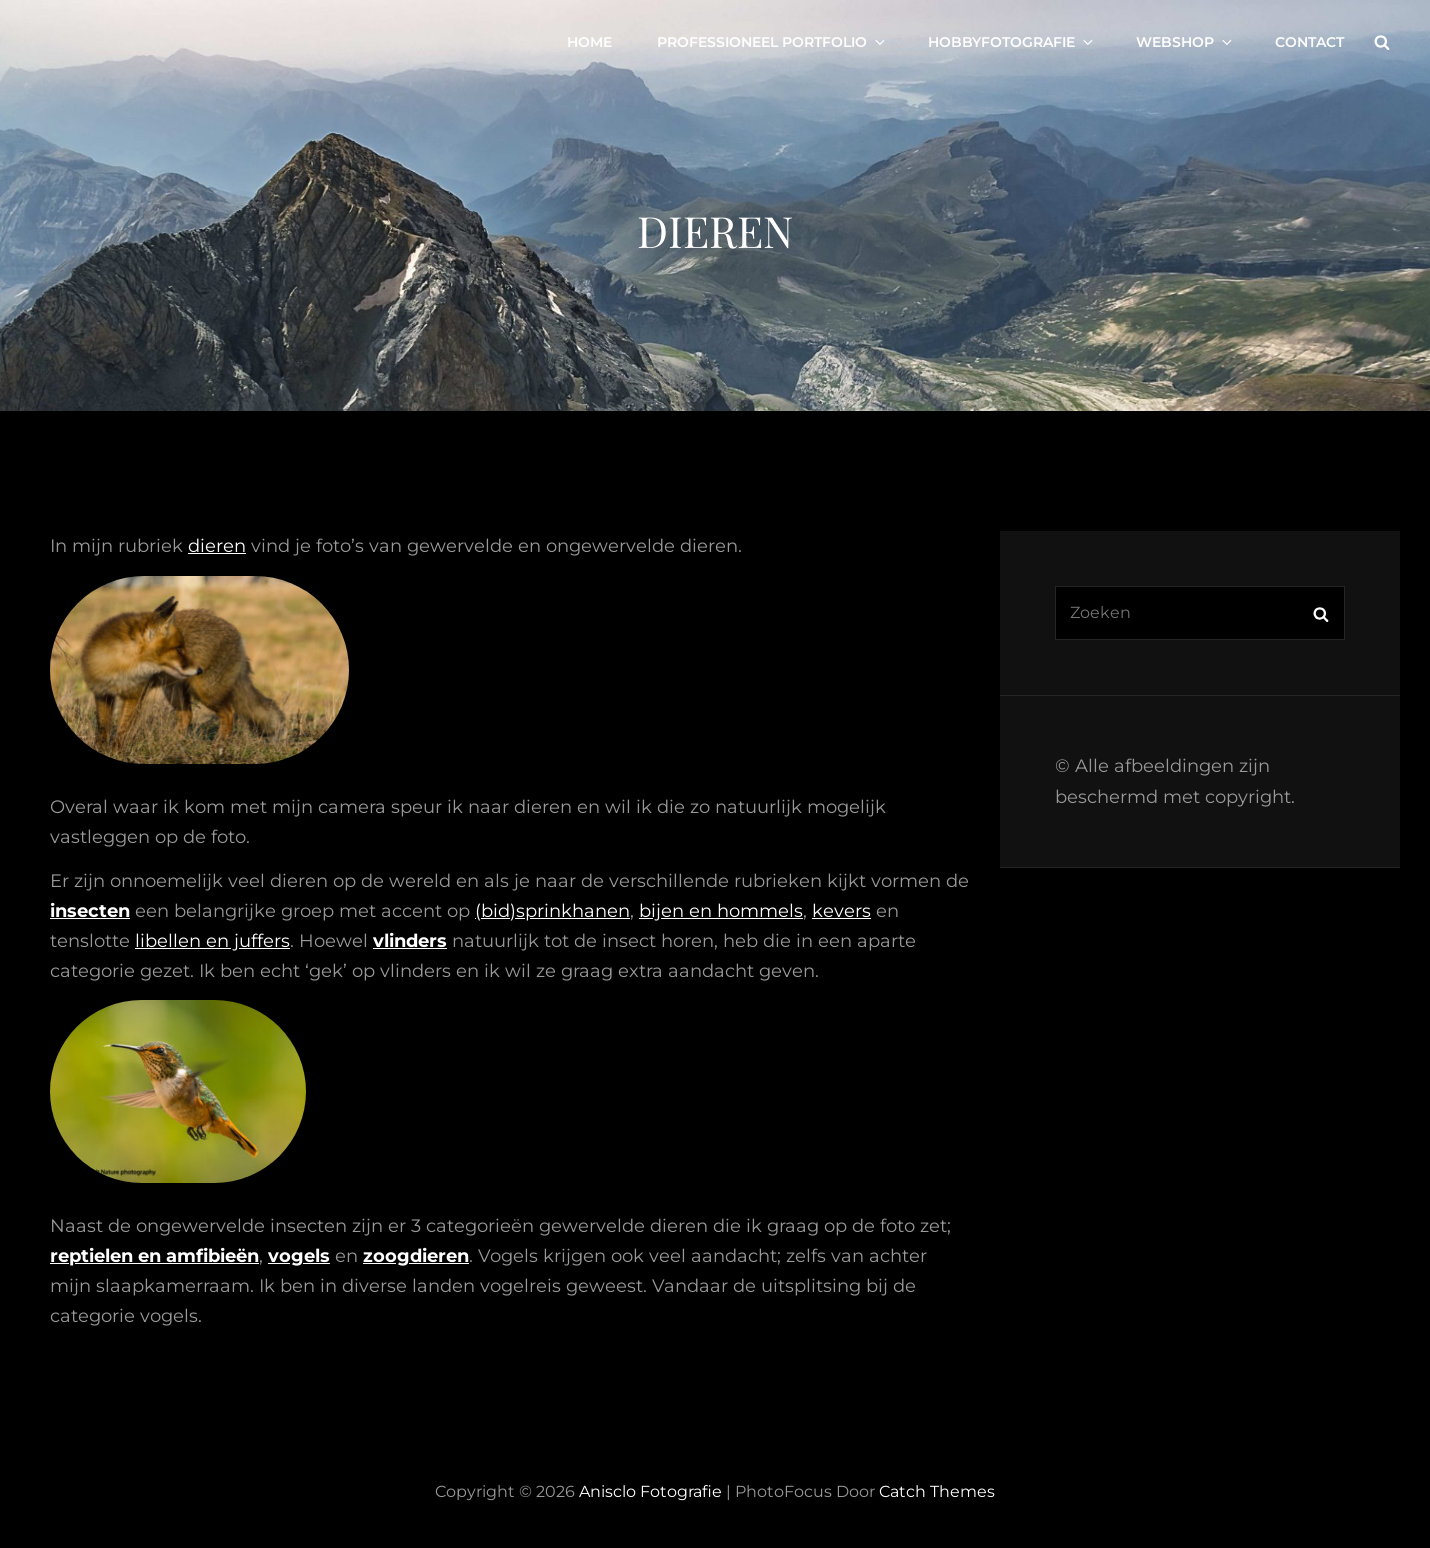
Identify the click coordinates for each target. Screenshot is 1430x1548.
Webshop (1185, 42)
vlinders (410, 941)
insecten (90, 911)
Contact (1309, 42)
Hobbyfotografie (1012, 42)
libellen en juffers (212, 941)
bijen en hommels (721, 911)
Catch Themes (937, 1491)
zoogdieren (416, 1256)
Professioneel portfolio (772, 42)
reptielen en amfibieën (154, 1256)
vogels (299, 1256)
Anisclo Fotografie (650, 1491)
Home (589, 42)
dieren (217, 546)
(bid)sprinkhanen (552, 911)
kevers (841, 911)
